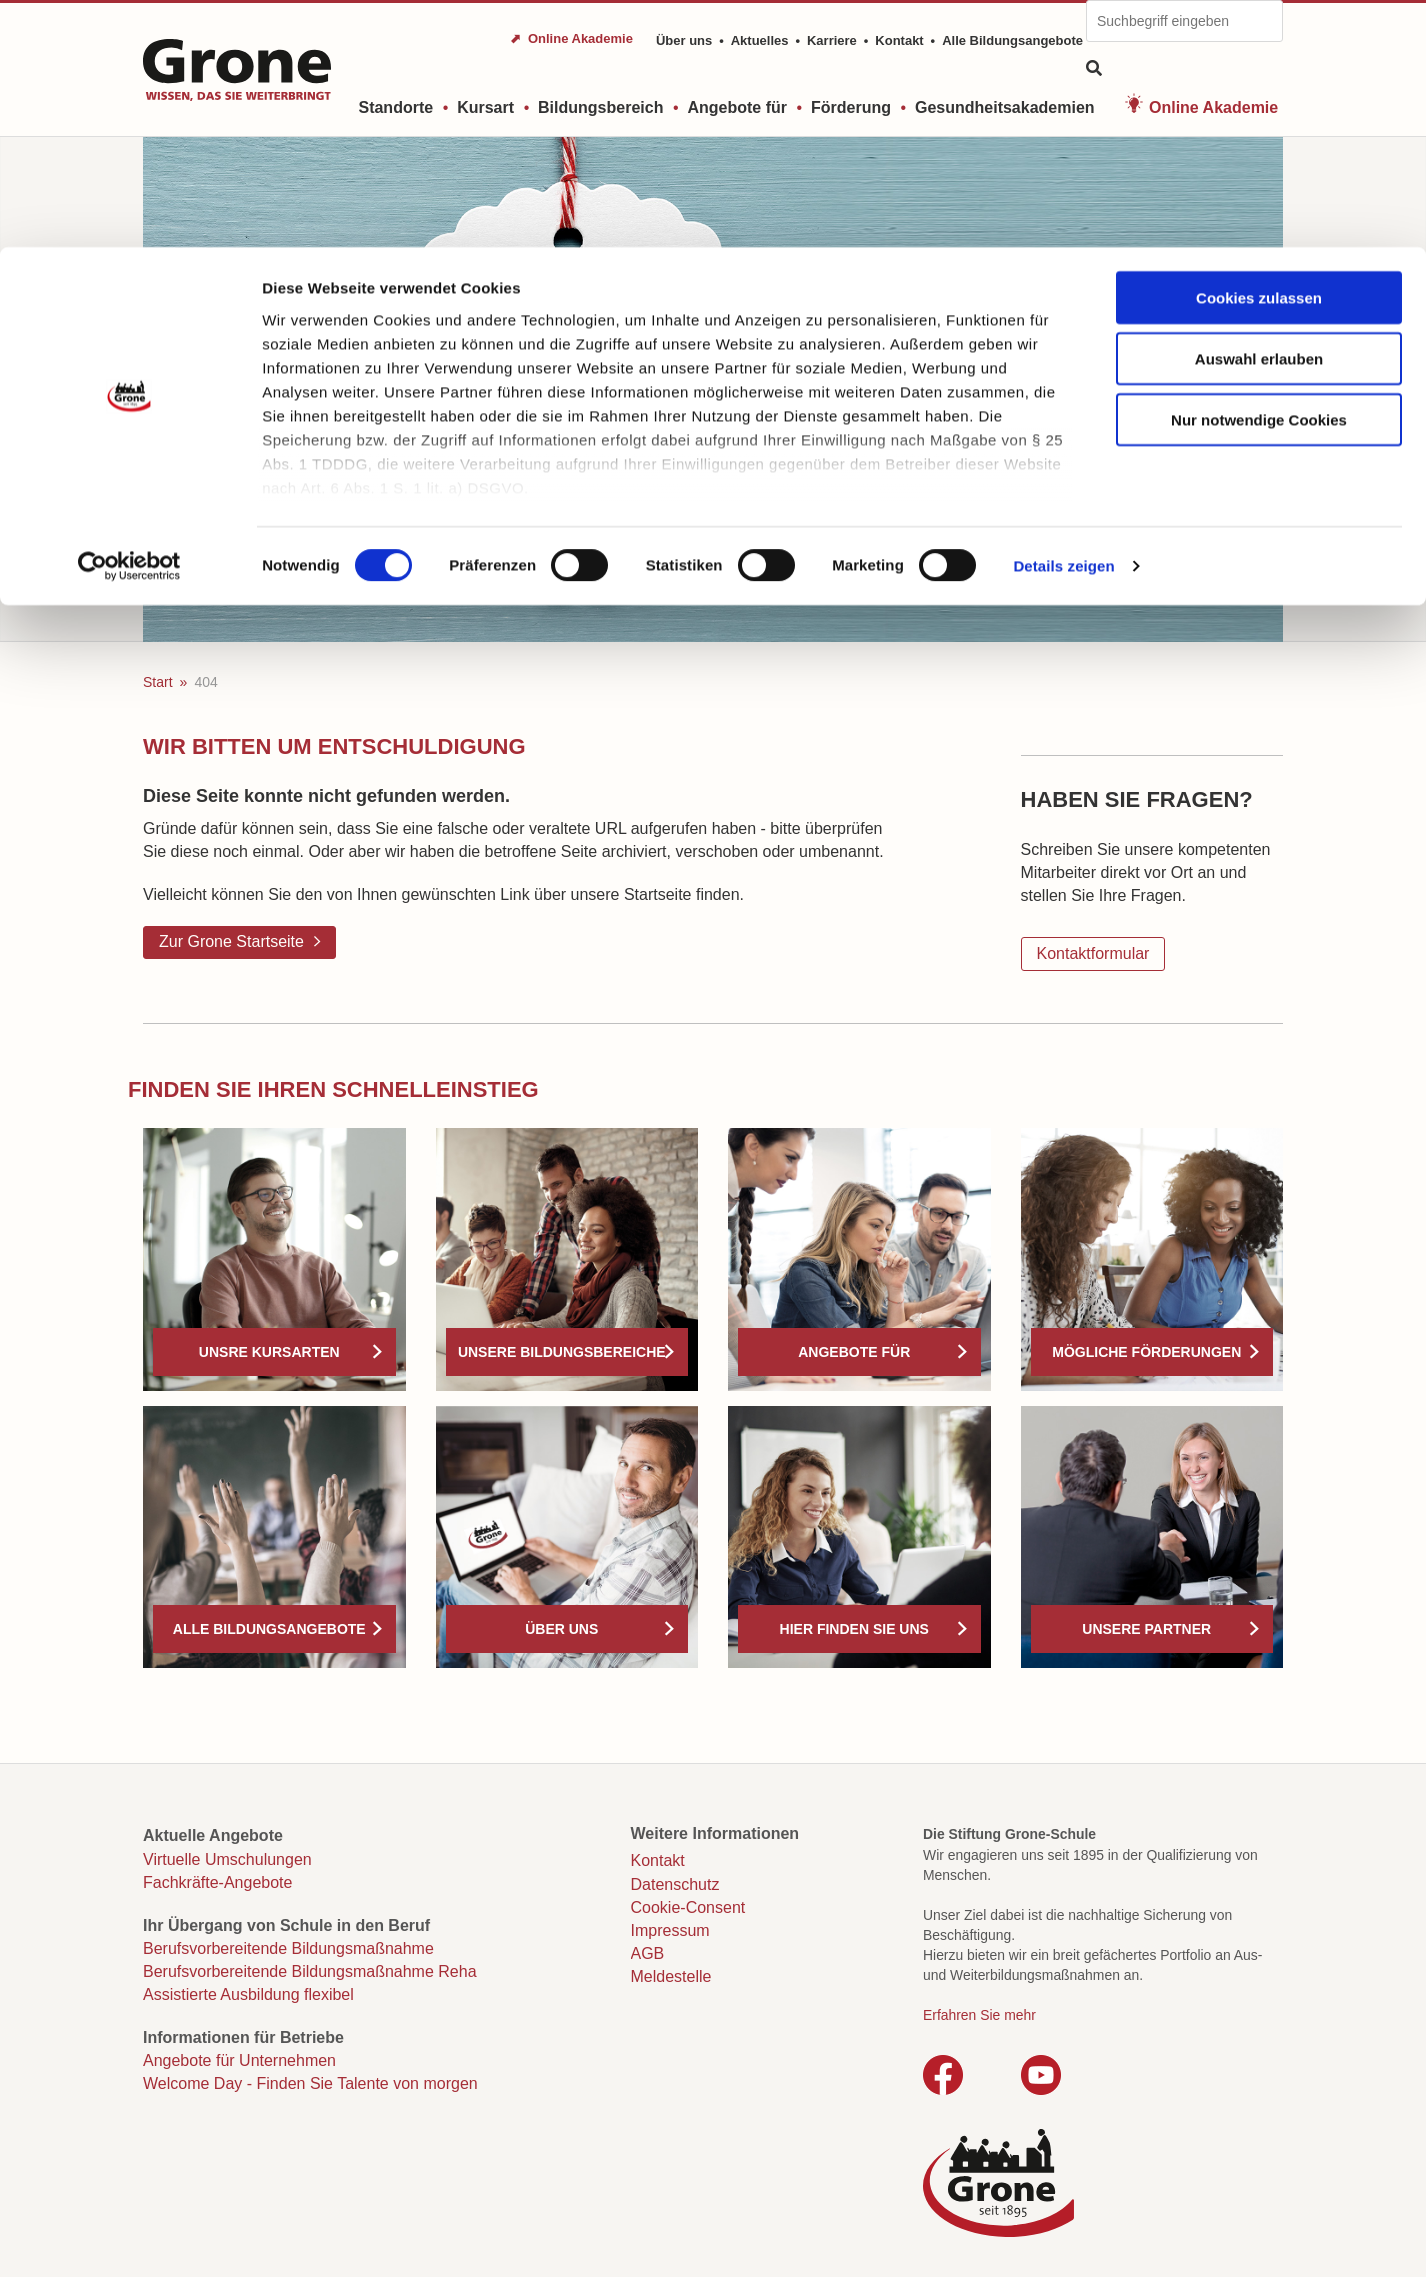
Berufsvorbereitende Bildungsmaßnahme (288, 1948)
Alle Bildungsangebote (269, 1629)
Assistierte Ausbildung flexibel (248, 1994)
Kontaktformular (1093, 953)
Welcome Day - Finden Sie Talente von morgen (310, 2083)
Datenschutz (675, 1884)
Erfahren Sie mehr (979, 2015)
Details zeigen (1063, 319)
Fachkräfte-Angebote (217, 1882)
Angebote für (854, 1352)
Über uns (561, 1629)
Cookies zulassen (1259, 50)
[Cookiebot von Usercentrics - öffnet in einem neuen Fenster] (129, 320)
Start (158, 682)
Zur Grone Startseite (231, 941)
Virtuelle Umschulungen (227, 1859)
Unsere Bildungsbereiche (562, 1352)
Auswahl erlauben (1259, 111)
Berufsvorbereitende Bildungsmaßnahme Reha (310, 1971)
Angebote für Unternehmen (239, 2060)
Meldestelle (671, 1976)
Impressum (670, 1930)
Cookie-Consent (688, 1907)
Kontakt (658, 1860)
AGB (648, 1953)
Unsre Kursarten (269, 1352)
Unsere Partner (1146, 1629)
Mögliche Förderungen (1146, 1352)
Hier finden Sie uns (854, 1629)
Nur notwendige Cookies (1259, 172)
